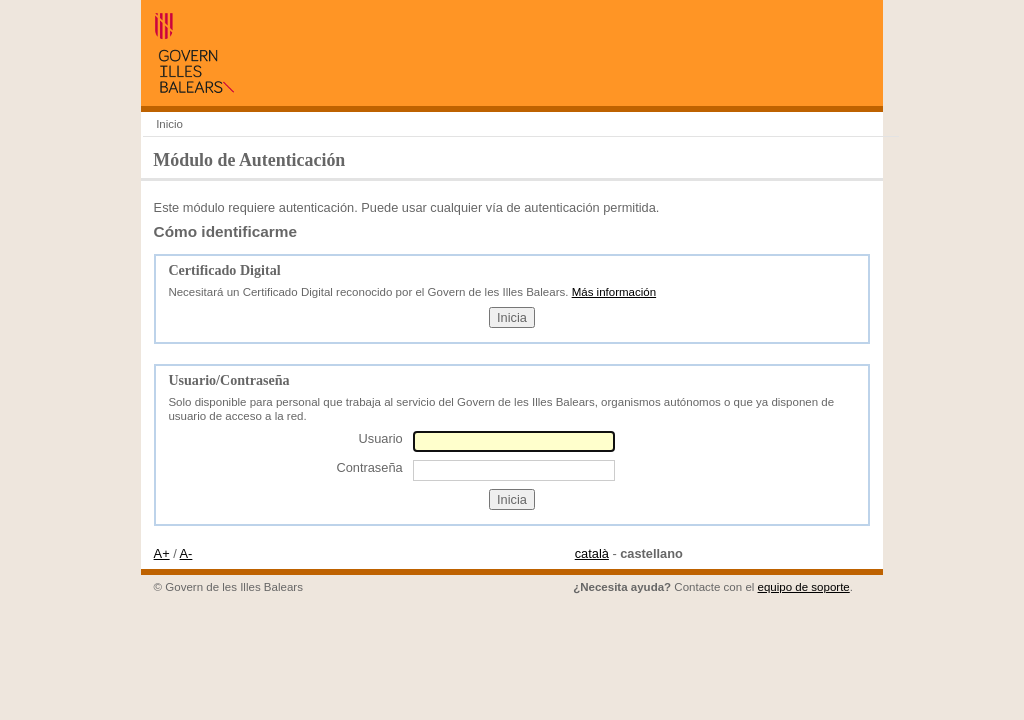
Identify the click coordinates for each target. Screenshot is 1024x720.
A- (186, 553)
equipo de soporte (804, 587)
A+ (162, 553)
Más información (614, 292)
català (592, 553)
